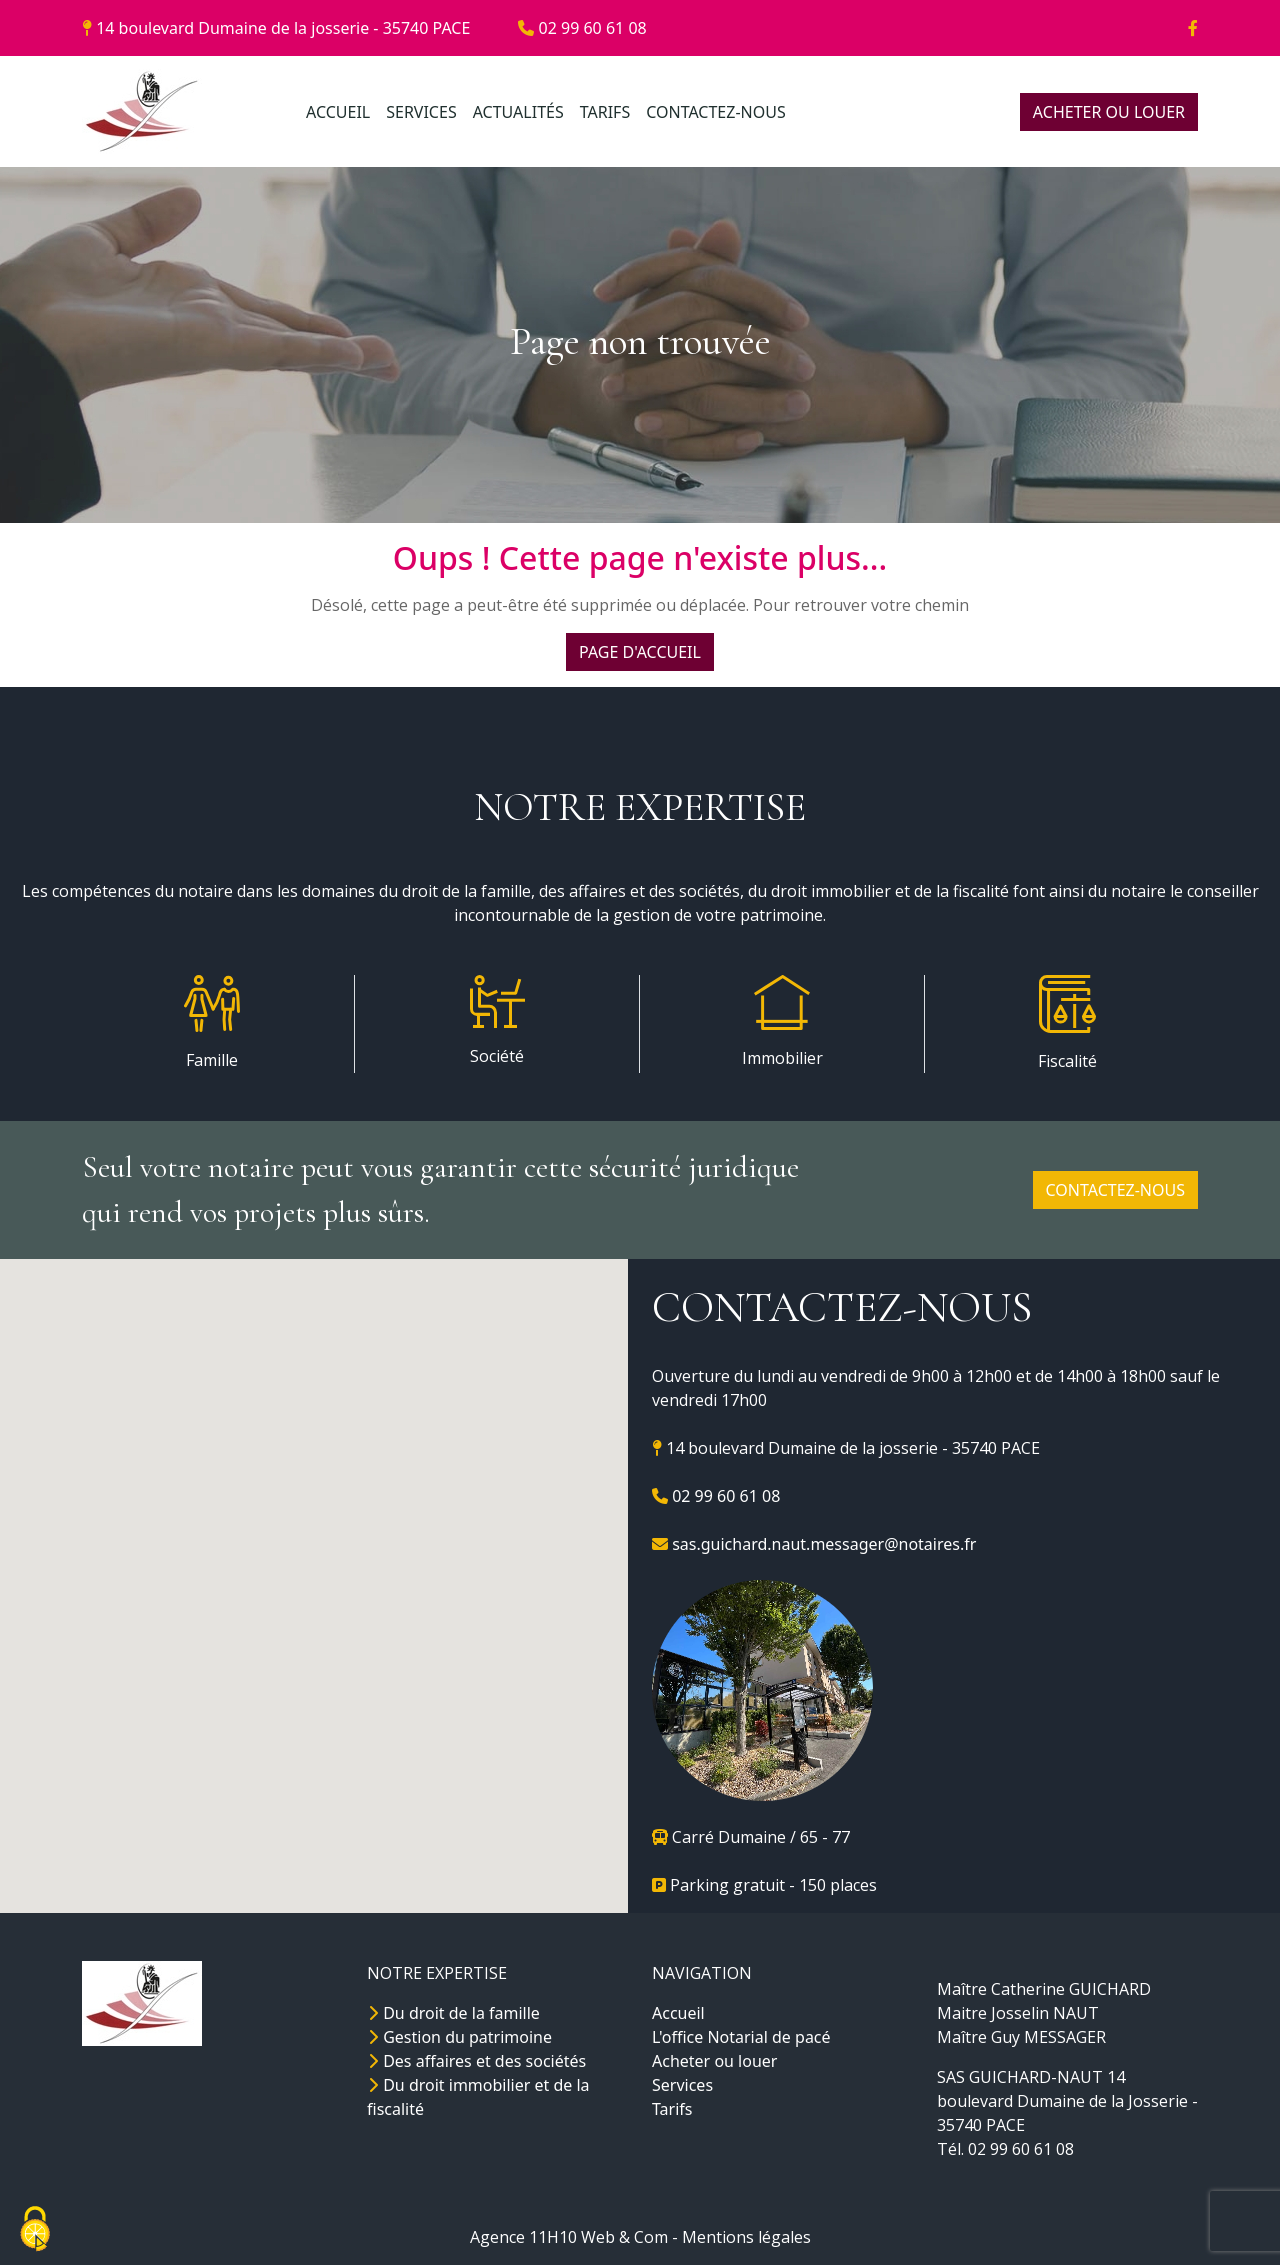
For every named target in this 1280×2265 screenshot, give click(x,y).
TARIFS (605, 112)
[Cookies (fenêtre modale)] (35, 2230)
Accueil (678, 2013)
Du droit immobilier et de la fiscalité (478, 2097)
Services (682, 2085)
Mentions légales (746, 2237)
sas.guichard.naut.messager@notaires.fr (814, 1544)
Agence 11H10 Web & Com (569, 2237)
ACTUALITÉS (518, 112)
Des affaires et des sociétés (476, 2061)
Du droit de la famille (453, 2013)
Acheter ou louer (714, 2061)
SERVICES (421, 112)
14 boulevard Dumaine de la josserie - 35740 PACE (276, 28)
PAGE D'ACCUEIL (640, 652)
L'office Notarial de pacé (741, 2037)
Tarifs (672, 2109)
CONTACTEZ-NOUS (715, 112)
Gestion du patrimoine (459, 2037)
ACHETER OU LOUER (1109, 112)
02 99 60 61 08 (582, 28)
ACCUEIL (338, 112)
